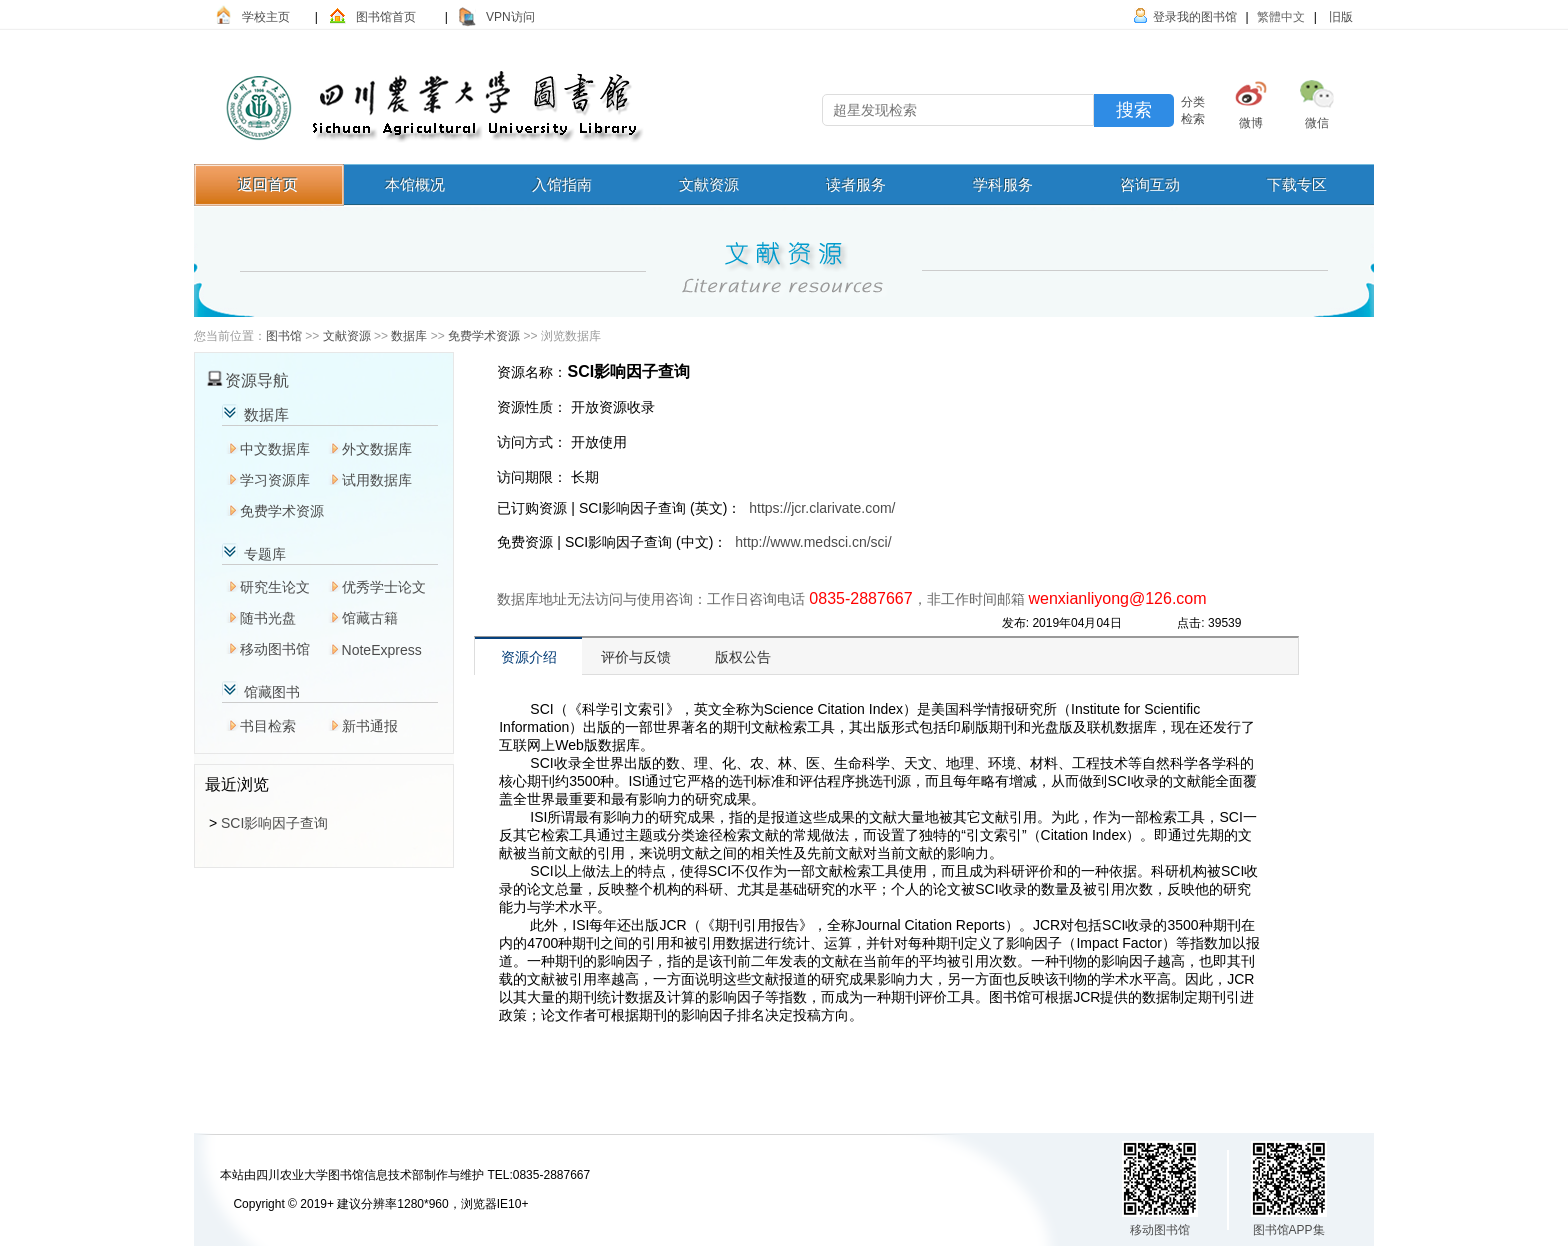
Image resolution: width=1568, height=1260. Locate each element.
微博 (1251, 123)
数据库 (409, 336)
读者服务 (856, 184)
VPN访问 (510, 17)
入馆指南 (562, 184)
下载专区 (1297, 184)
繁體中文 (1281, 17)
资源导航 (257, 380)
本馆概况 (415, 184)
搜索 (1134, 110)
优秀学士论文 (384, 587)
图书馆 (284, 336)
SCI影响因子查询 (274, 823)
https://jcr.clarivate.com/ (822, 508)
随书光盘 (268, 618)
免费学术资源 (484, 336)
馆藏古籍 (370, 618)
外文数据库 (377, 449)
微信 (1317, 123)
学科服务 (1003, 184)
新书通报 (370, 726)
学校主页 (266, 17)
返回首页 (268, 184)
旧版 (1339, 17)
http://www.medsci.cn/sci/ (813, 542)
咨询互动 (1150, 184)
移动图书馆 (275, 649)
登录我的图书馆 (1195, 17)
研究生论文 (275, 587)
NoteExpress (382, 650)
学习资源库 (275, 480)
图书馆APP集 (1289, 1230)
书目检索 (268, 726)
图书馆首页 (386, 17)
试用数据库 (377, 480)
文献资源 (709, 184)
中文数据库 (275, 449)
